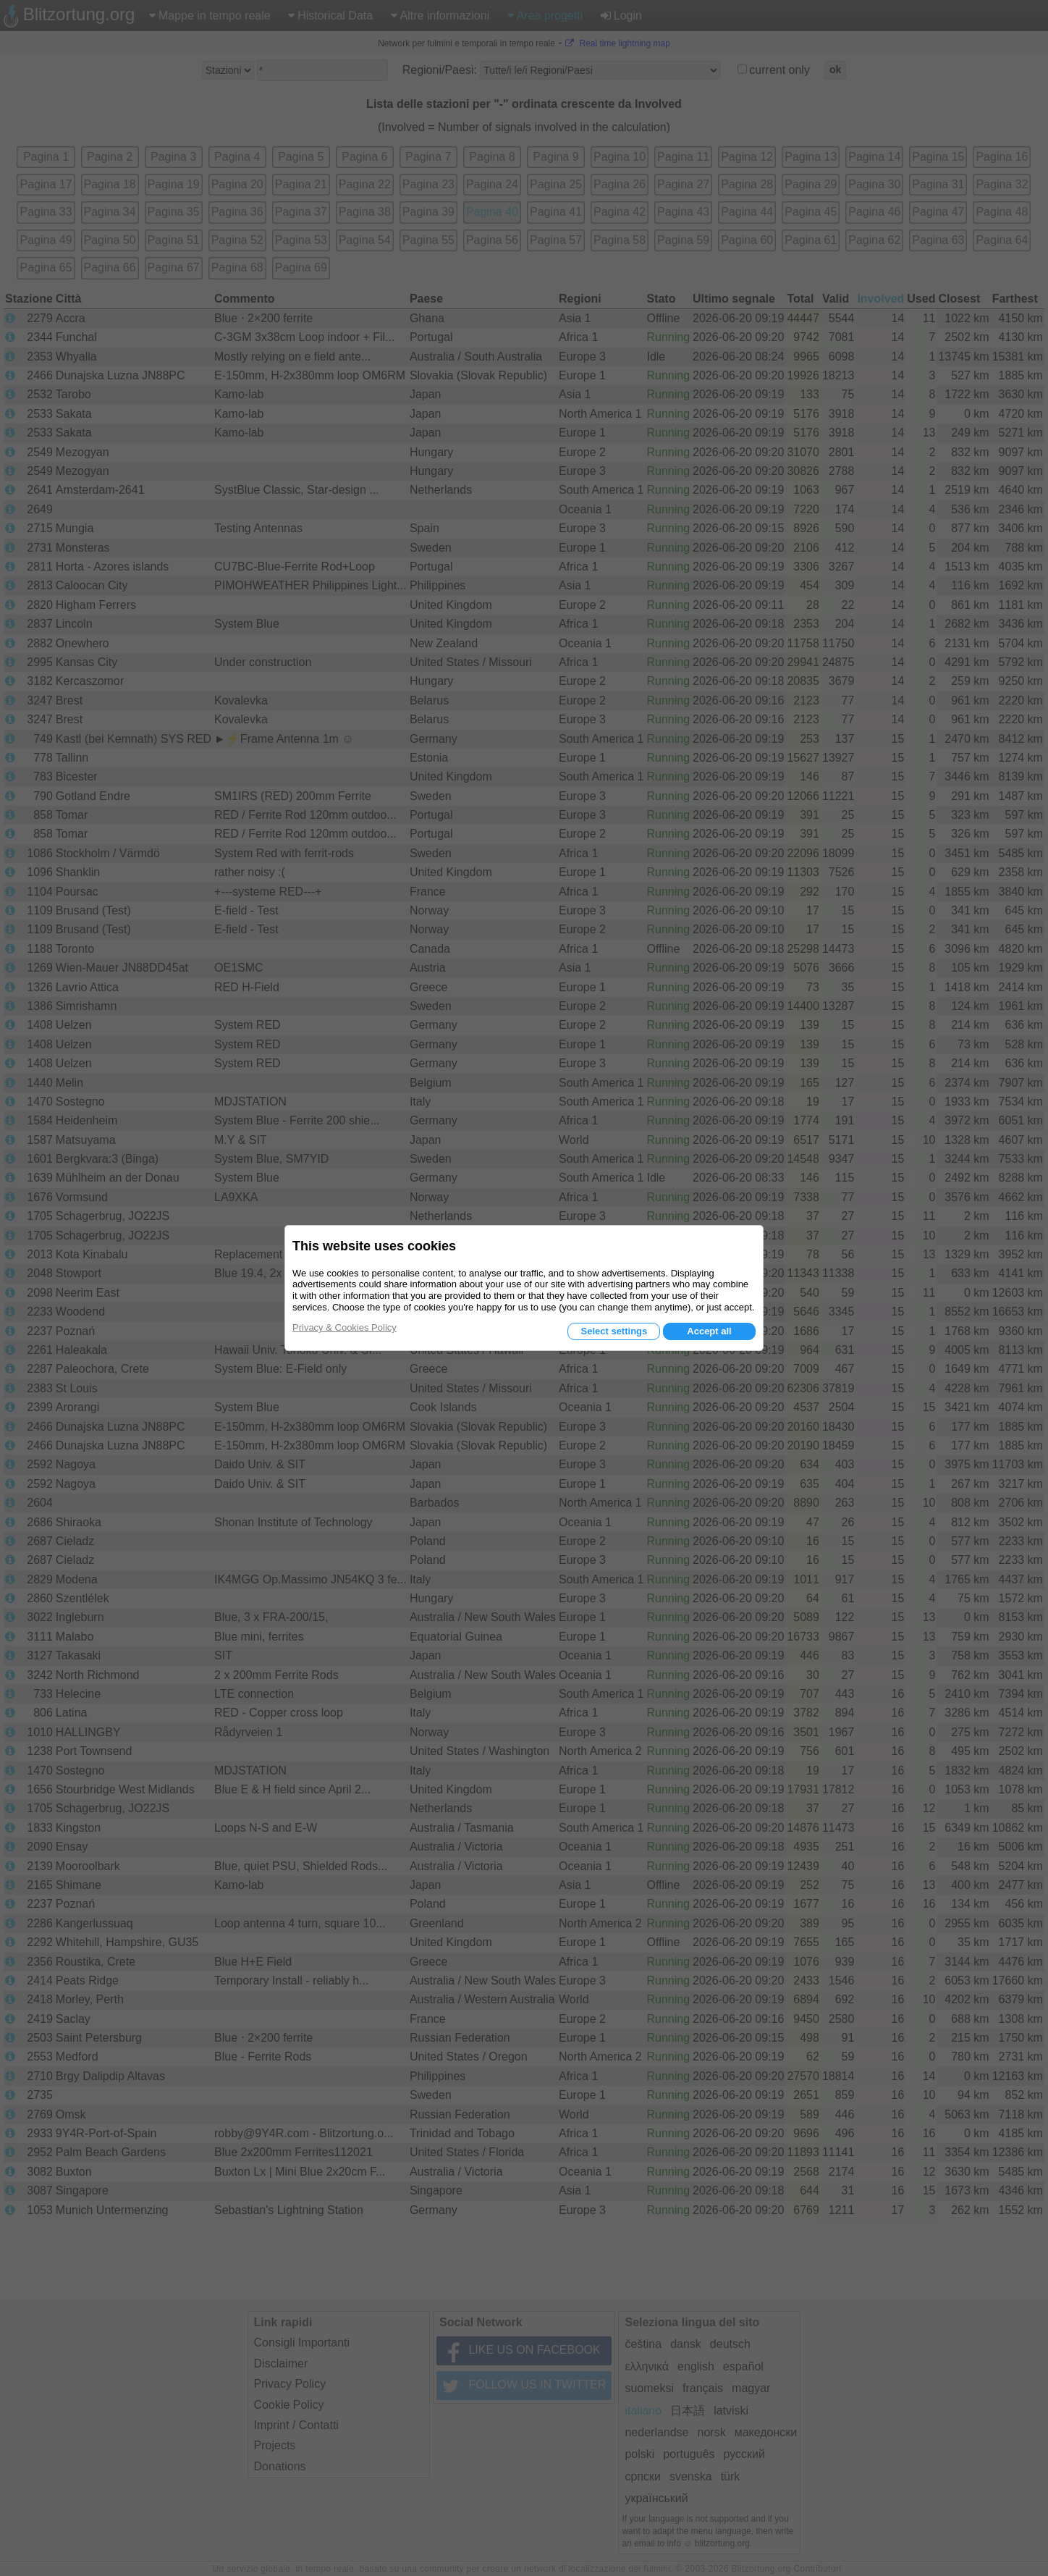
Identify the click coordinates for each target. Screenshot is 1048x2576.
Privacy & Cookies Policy (344, 1327)
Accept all (709, 1331)
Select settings (613, 1331)
